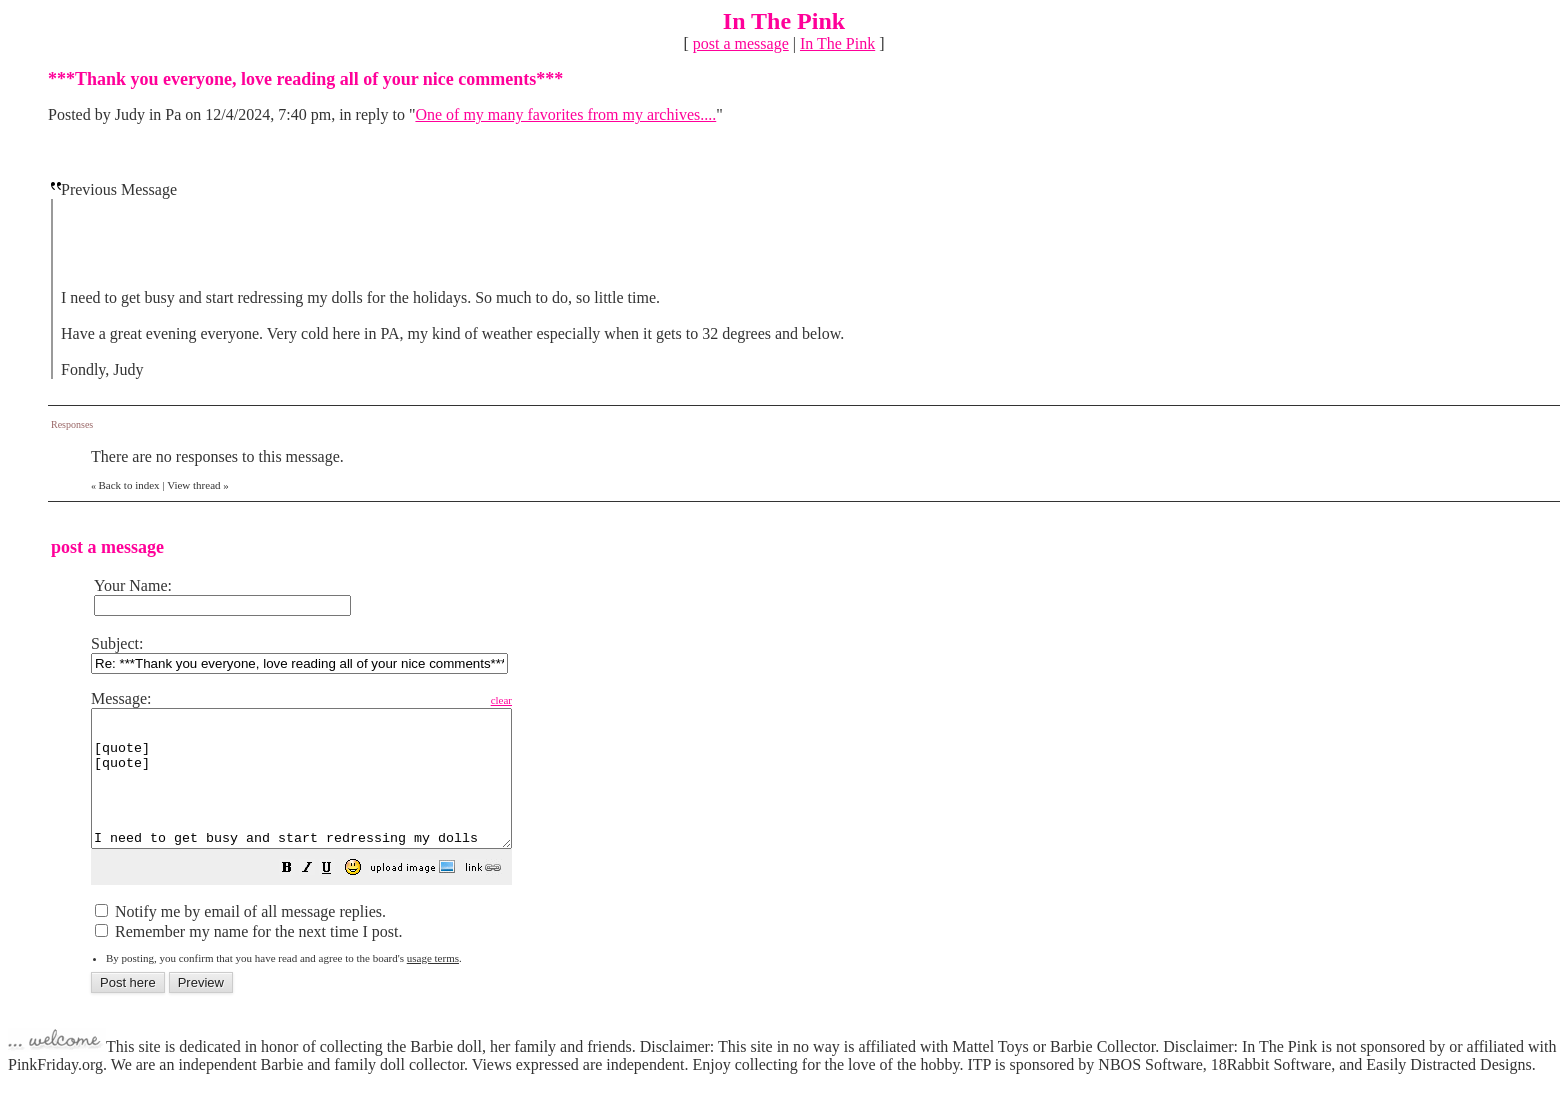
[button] (337, 896)
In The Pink (837, 43)
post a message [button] (741, 43)
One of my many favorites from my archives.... (565, 114)
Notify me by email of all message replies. (240, 938)
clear (551, 700)
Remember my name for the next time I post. (248, 958)
